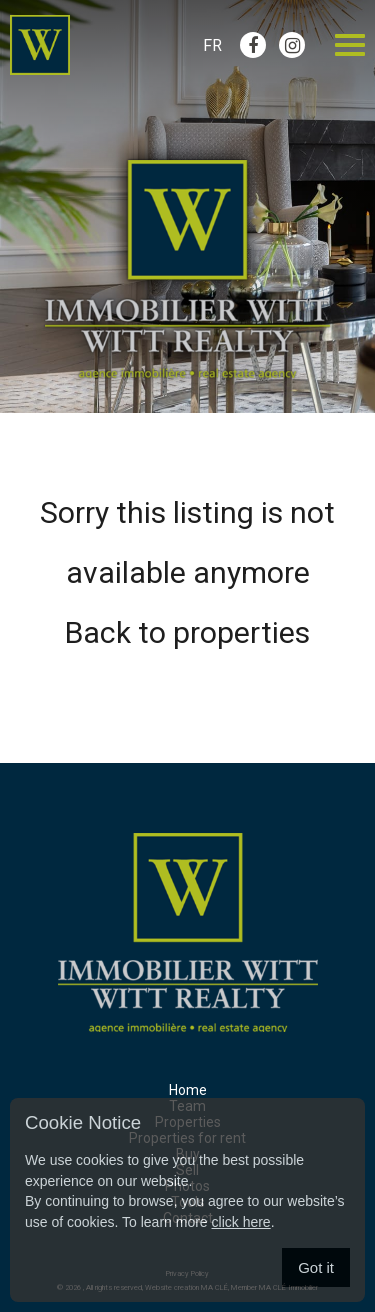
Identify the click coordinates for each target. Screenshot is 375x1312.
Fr (212, 45)
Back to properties (187, 632)
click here (241, 1222)
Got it (316, 1267)
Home (188, 1090)
